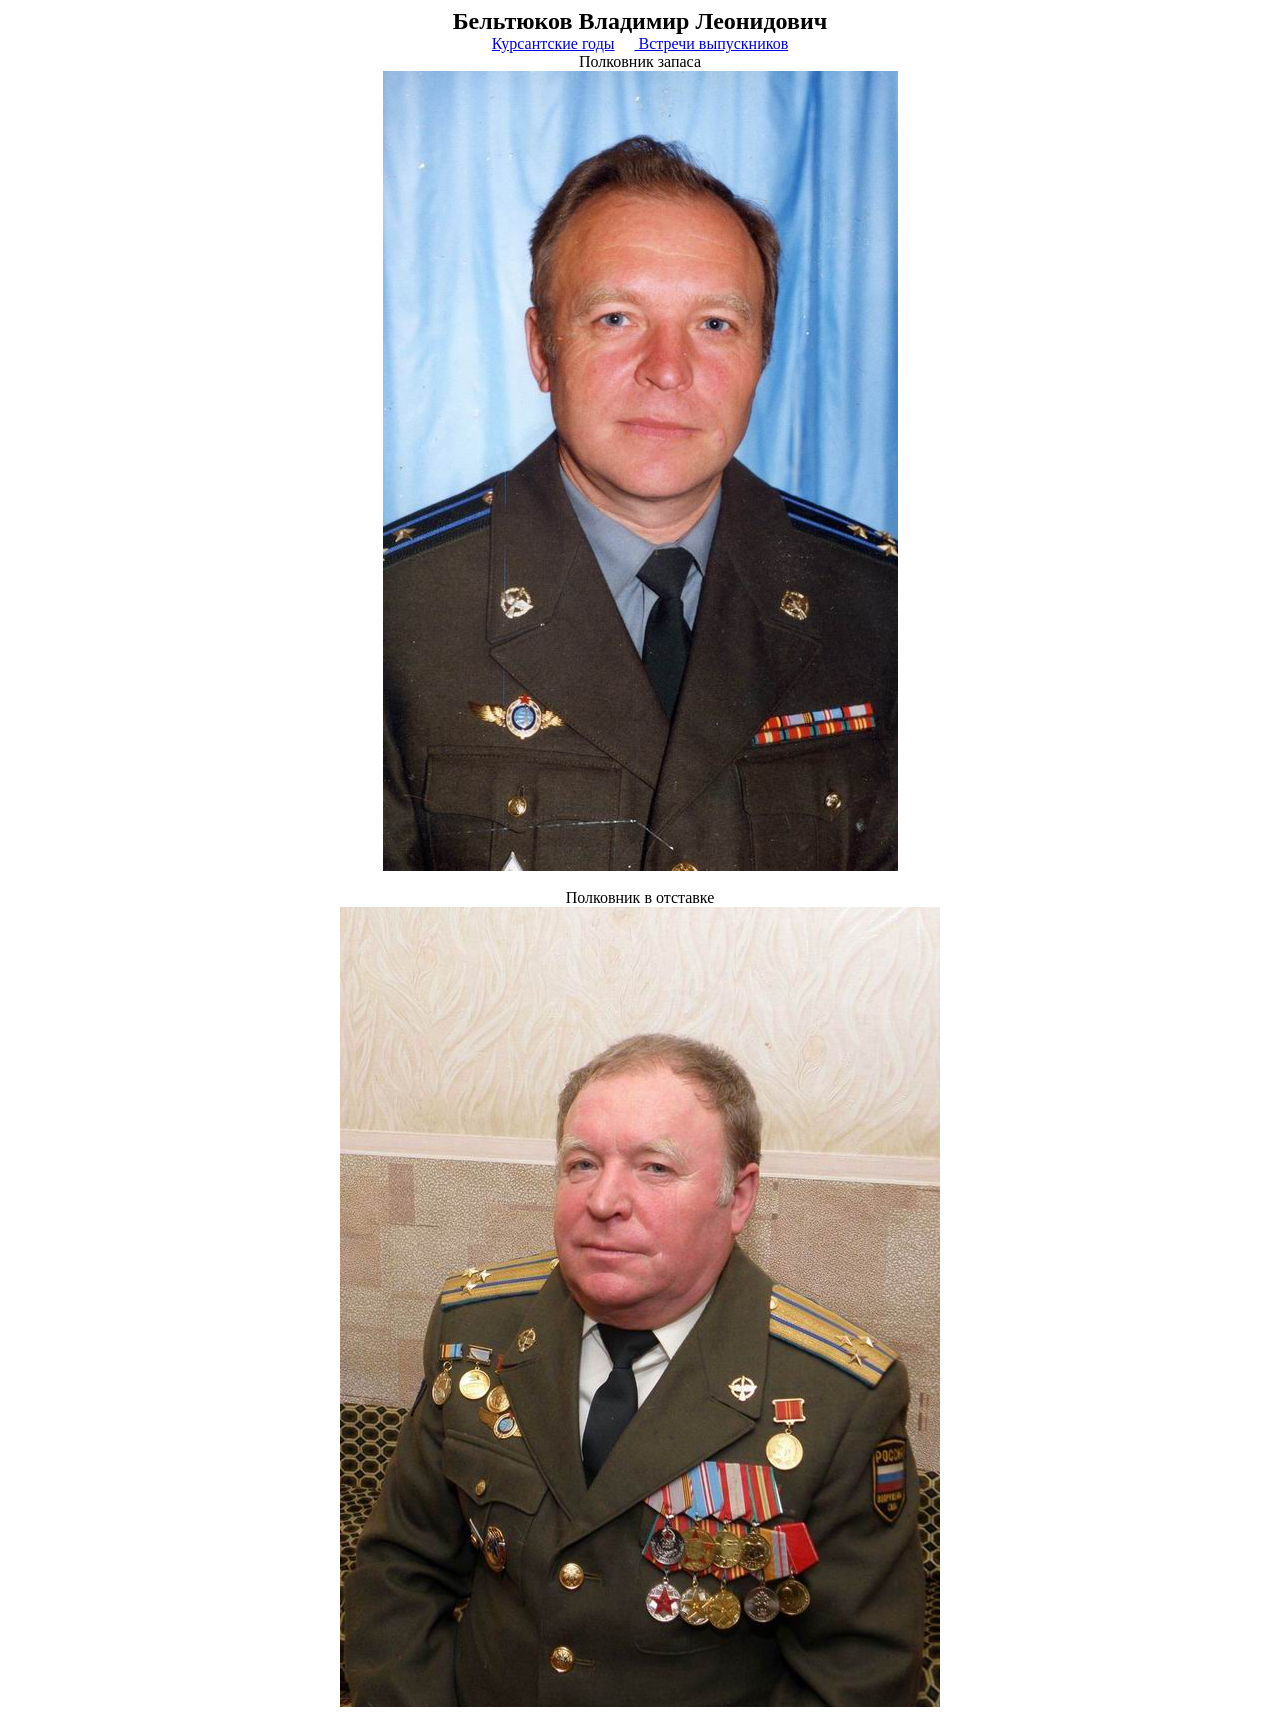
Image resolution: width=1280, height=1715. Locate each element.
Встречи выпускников (712, 43)
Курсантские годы (553, 43)
